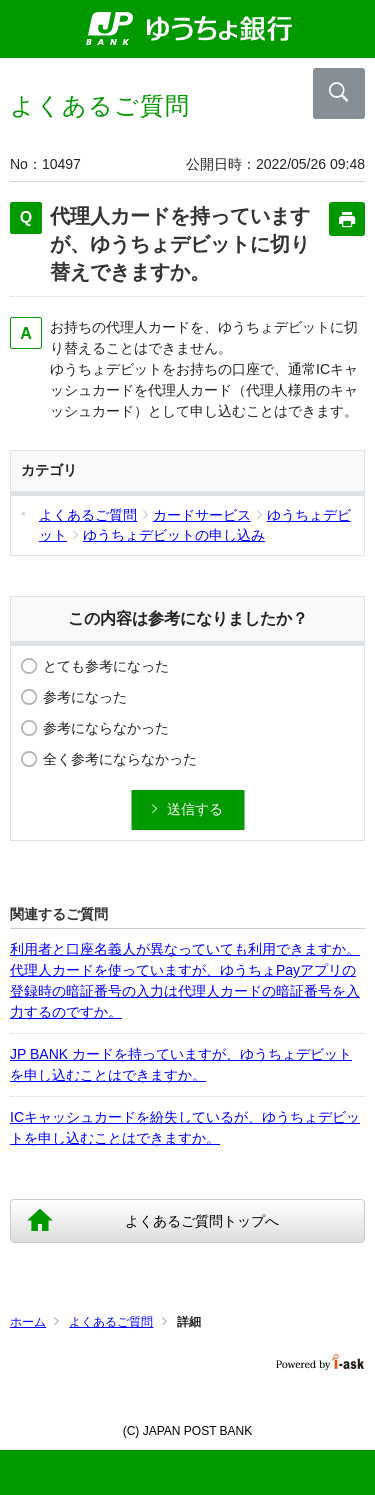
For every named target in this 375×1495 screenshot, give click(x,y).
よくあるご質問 (111, 1322)
